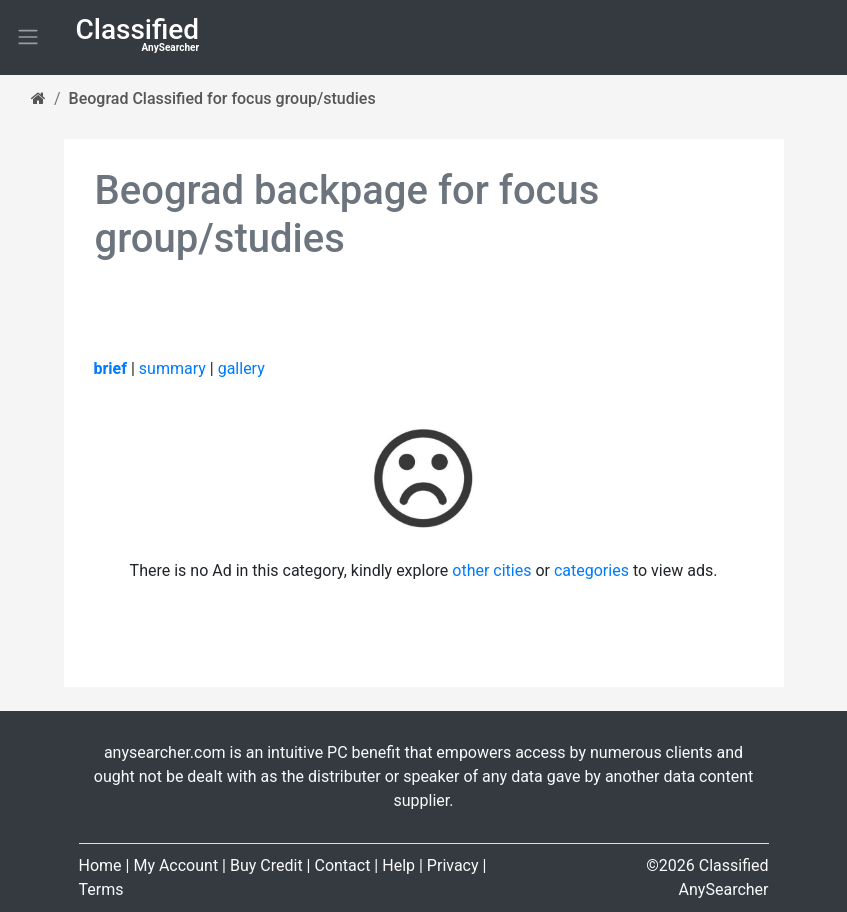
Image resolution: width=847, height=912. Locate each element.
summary (172, 368)
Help (398, 865)
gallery (241, 368)
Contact (342, 865)
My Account (175, 865)
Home (100, 865)
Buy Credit (266, 865)
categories (591, 570)
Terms (101, 889)
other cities (491, 570)
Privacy (453, 865)
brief (110, 368)
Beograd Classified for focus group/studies (222, 98)
